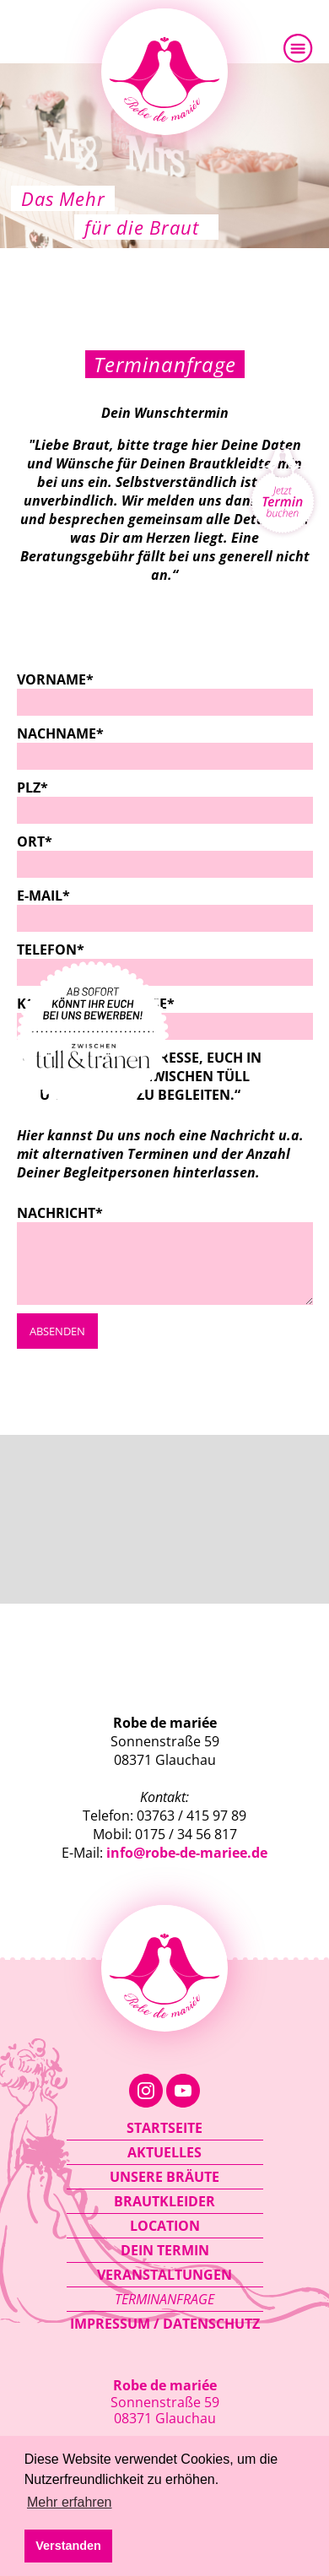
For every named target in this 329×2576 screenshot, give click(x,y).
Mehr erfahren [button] (69, 2502)
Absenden (57, 1331)
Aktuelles (164, 2152)
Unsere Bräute (164, 2176)
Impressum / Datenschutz (165, 2323)
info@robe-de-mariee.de (186, 1852)
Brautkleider (164, 2201)
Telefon (60, 949)
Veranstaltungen (164, 2274)
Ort (60, 841)
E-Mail (60, 895)
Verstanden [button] (68, 2545)
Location (165, 2225)
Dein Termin (165, 2250)
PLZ (60, 787)
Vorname (60, 679)
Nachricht (60, 1213)
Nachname (60, 733)
